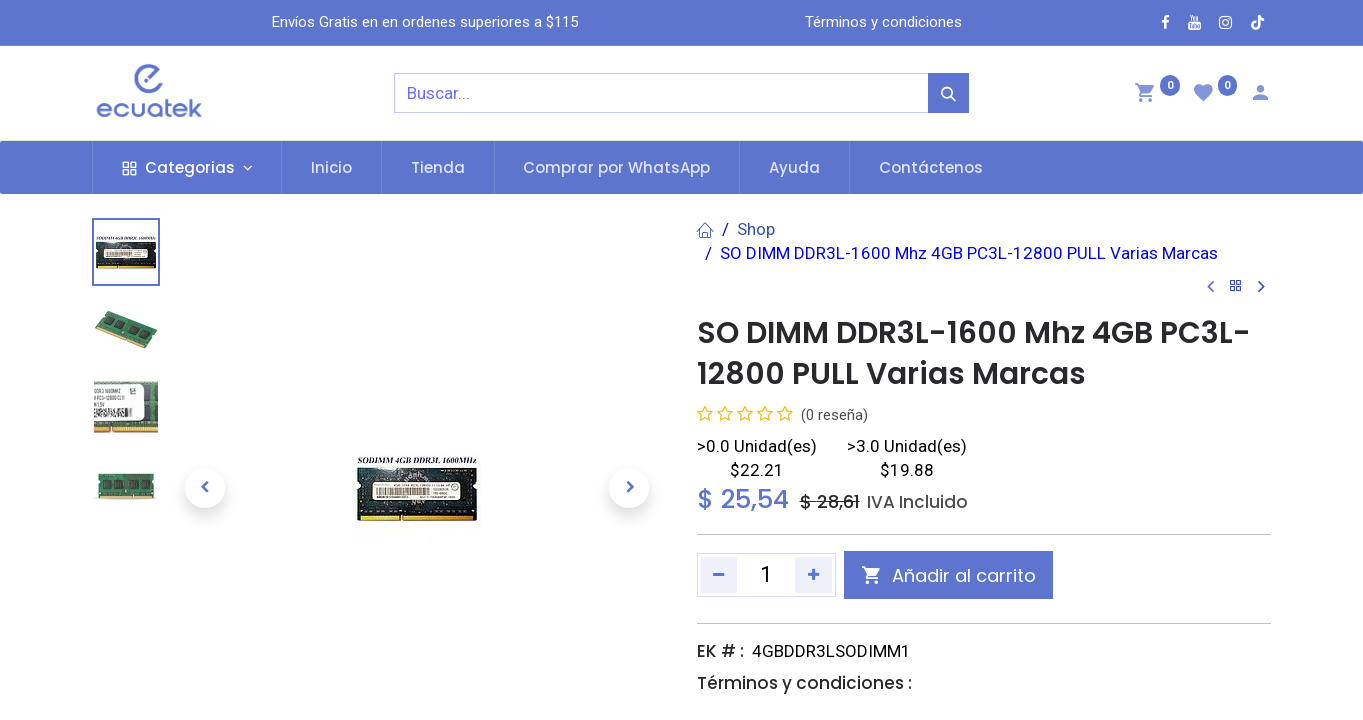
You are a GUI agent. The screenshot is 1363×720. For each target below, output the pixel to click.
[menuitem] (331, 167)
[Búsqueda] (948, 93)
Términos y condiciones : (804, 683)
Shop (756, 229)
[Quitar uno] (719, 575)
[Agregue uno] (813, 575)
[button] (205, 488)
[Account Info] (1260, 95)
